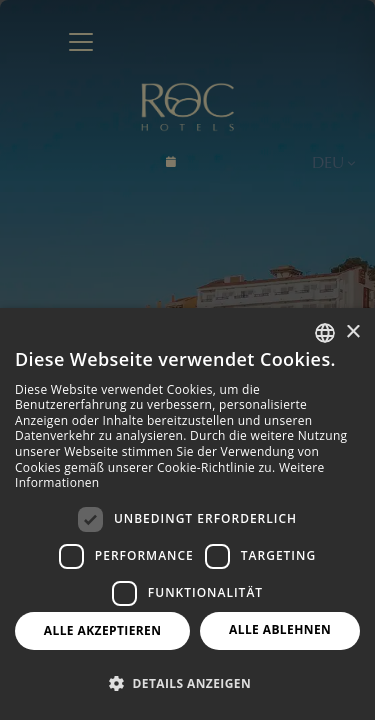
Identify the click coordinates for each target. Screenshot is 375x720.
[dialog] (187, 514)
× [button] (352, 332)
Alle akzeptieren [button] (103, 630)
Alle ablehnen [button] (280, 629)
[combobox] (325, 333)
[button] (187, 684)
